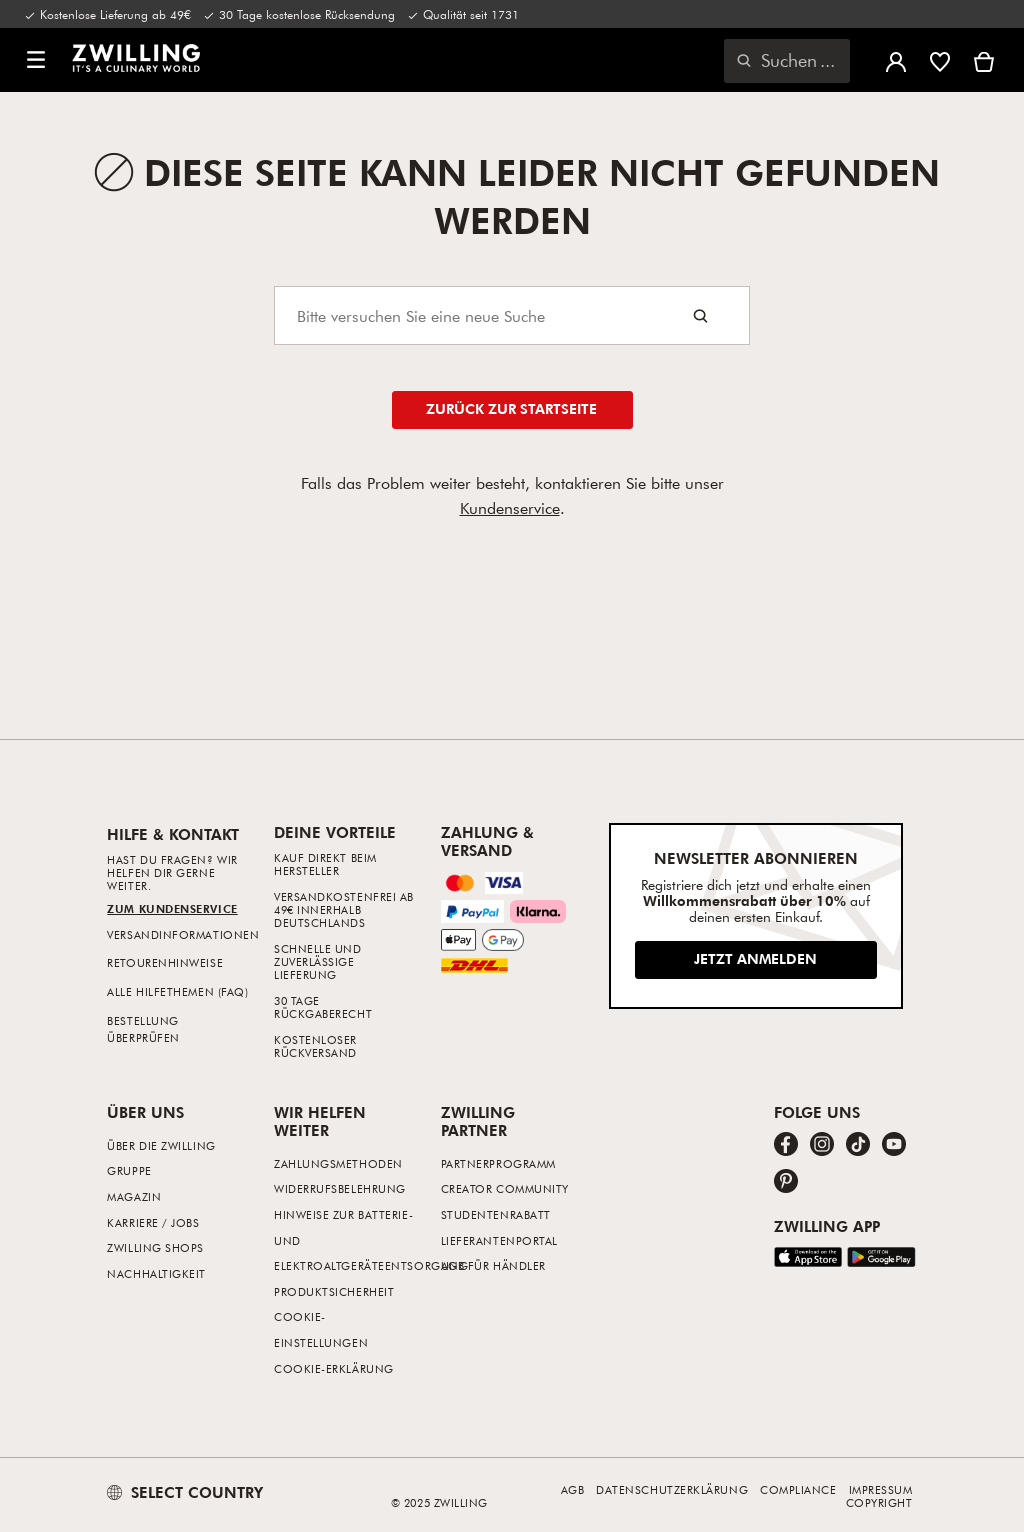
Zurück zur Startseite (511, 408)
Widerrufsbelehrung (340, 1188)
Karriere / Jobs (153, 1222)
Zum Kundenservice (172, 908)
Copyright (879, 1502)
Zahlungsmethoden (338, 1163)
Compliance (798, 1489)
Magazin (134, 1196)
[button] (36, 60)
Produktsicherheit (334, 1291)
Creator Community (505, 1188)
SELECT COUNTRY (185, 1492)
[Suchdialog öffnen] (787, 61)
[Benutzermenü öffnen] (896, 60)
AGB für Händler (493, 1265)
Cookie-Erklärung (334, 1368)
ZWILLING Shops (155, 1247)
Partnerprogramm (498, 1163)
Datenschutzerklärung (672, 1489)
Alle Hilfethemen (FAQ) (177, 991)
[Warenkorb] (984, 60)
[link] (136, 58)
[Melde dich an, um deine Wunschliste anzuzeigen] (940, 60)
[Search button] (700, 315)
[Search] (512, 315)
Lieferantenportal (499, 1240)
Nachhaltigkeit (156, 1273)
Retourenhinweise (165, 962)
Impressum (881, 1489)
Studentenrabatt (496, 1214)
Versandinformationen (183, 934)
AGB (573, 1489)
